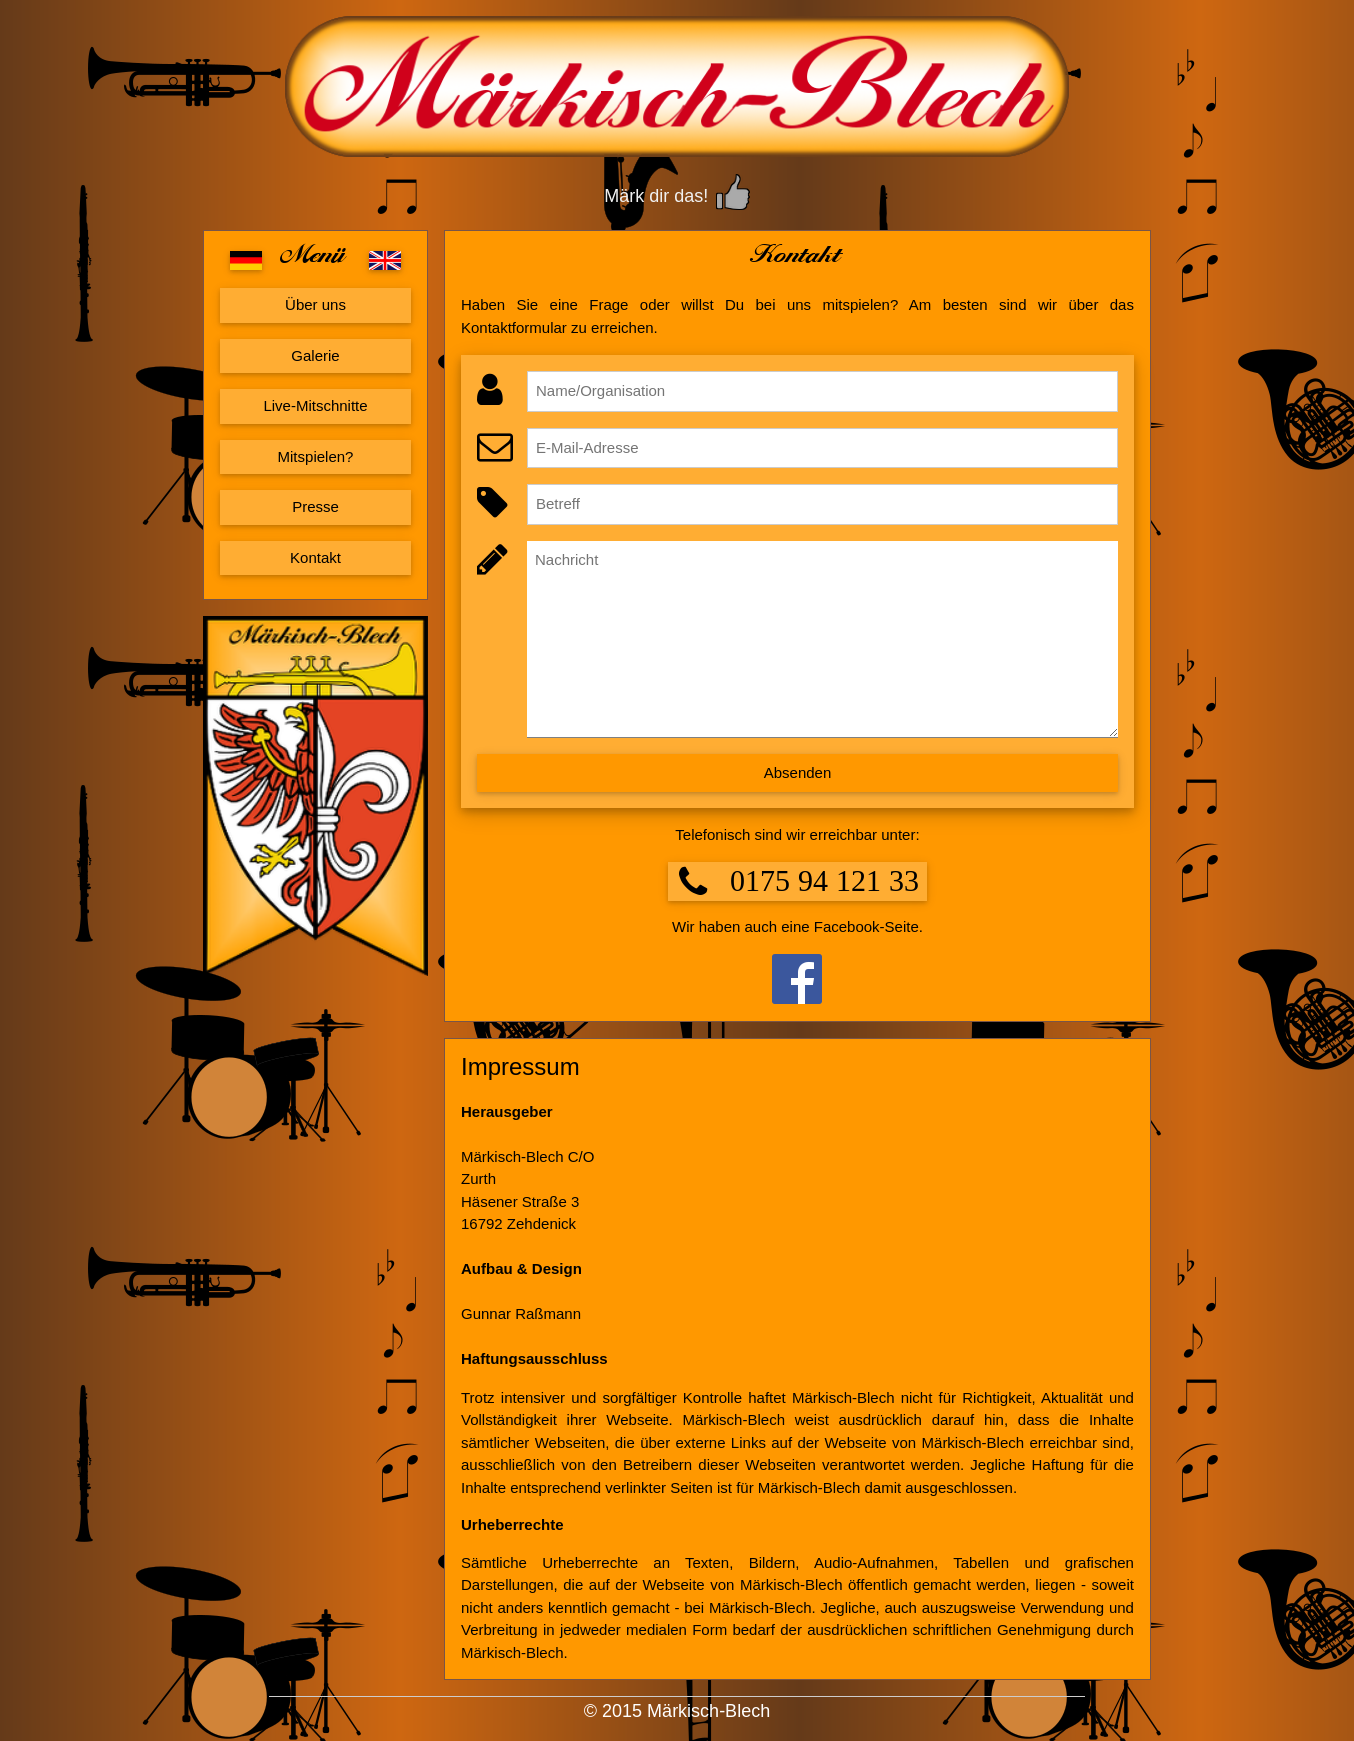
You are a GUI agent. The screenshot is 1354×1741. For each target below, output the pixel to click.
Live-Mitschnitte (315, 405)
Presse (315, 506)
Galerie (315, 355)
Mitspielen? (316, 456)
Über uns (315, 304)
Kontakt (315, 557)
